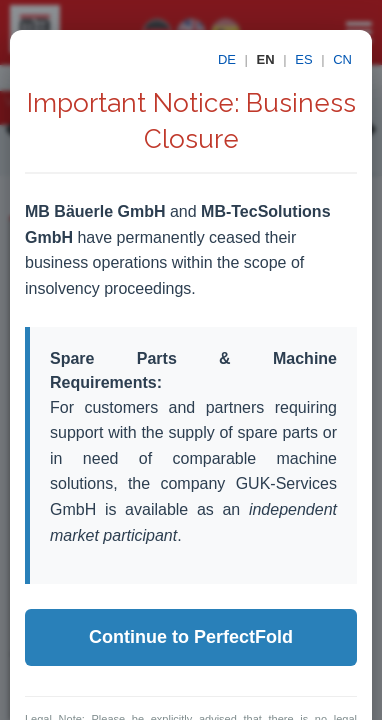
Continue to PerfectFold (191, 637)
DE (227, 59)
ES (303, 59)
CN (342, 59)
